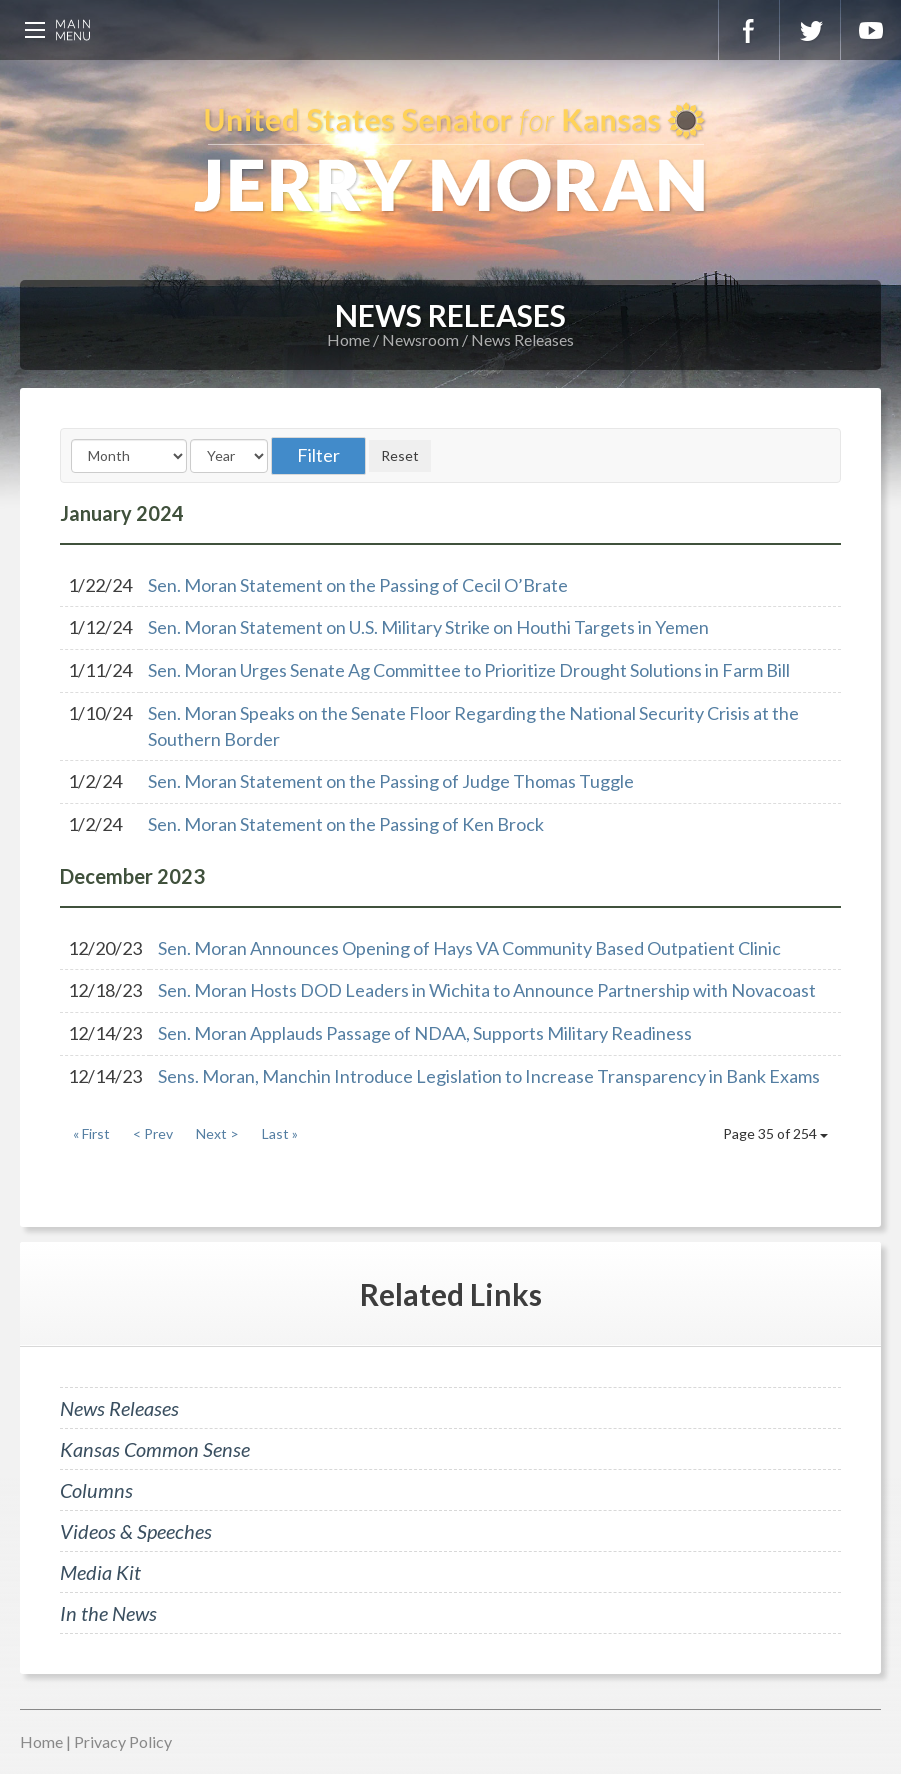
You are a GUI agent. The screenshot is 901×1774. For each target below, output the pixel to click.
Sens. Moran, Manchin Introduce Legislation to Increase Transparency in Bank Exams (489, 1076)
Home (348, 339)
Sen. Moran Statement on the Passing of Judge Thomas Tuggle (391, 781)
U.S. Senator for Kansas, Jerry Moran (450, 160)
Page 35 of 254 (775, 1133)
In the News (108, 1613)
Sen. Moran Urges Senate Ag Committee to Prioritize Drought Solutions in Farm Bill (469, 670)
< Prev (153, 1133)
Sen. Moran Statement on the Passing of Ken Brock (346, 824)
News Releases (522, 339)
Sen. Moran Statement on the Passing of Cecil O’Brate (358, 585)
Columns (96, 1490)
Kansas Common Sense (155, 1449)
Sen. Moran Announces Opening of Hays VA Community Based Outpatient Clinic (469, 948)
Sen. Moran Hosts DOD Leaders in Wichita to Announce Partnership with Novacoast (487, 990)
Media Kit (100, 1572)
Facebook (749, 30)
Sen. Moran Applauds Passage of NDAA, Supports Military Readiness (425, 1033)
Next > (217, 1133)
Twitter (810, 30)
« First (91, 1133)
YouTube (871, 30)
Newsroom (420, 339)
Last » (280, 1133)
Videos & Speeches (136, 1531)
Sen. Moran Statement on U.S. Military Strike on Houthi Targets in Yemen (428, 627)
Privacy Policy (123, 1741)
